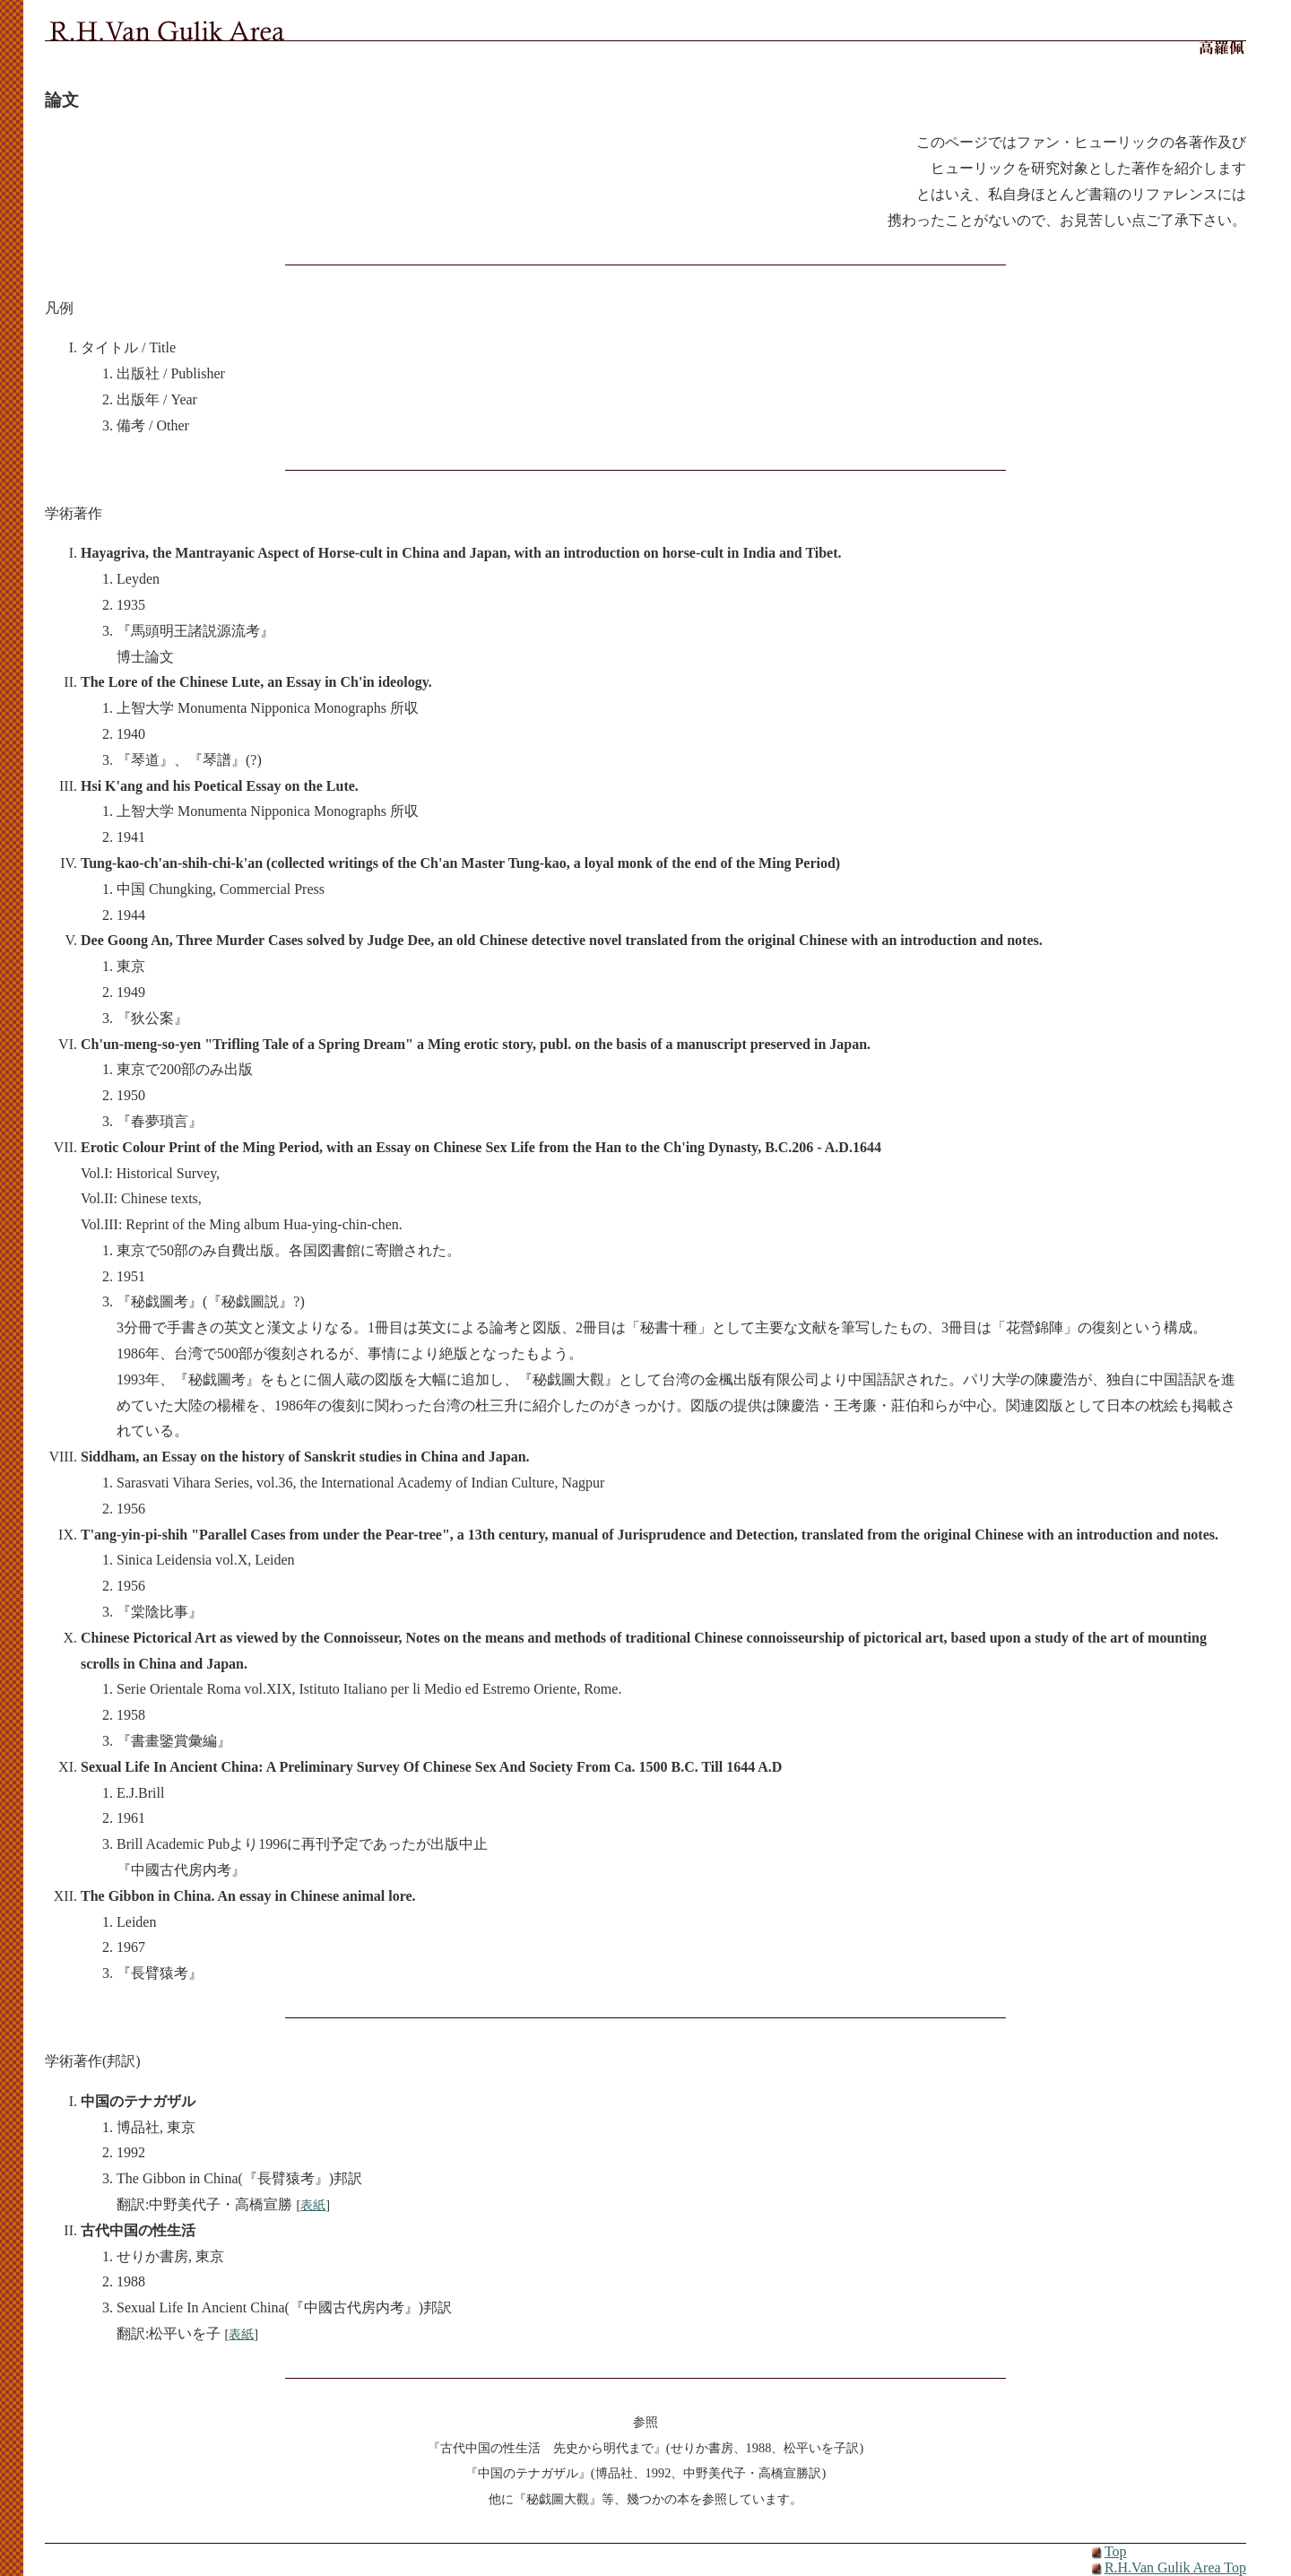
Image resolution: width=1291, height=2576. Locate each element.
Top (1116, 2551)
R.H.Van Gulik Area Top (1175, 2567)
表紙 (312, 2205)
